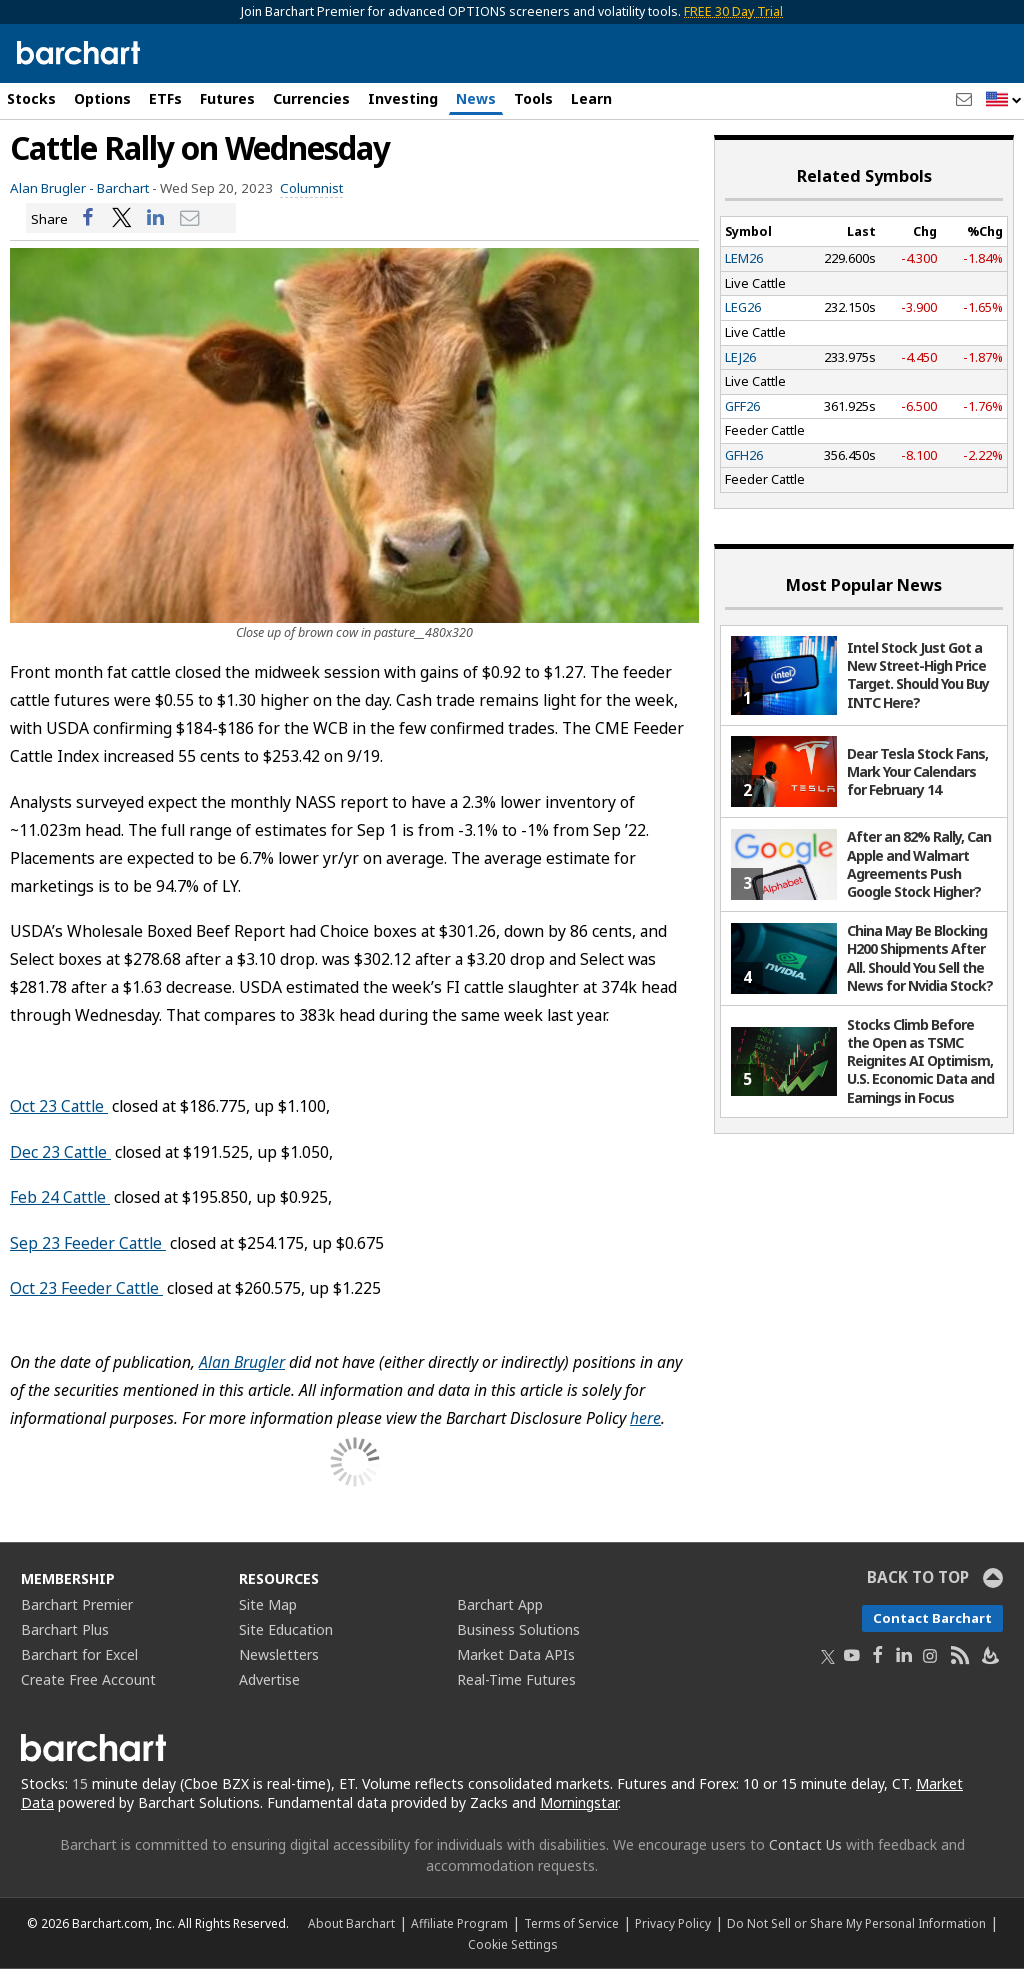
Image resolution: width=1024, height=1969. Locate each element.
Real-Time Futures (516, 1679)
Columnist (311, 188)
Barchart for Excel (79, 1654)
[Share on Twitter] (122, 218)
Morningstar (579, 1802)
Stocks (31, 98)
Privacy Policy (673, 1923)
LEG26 (743, 307)
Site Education (286, 1629)
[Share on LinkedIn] (156, 218)
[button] (1004, 100)
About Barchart (351, 1923)
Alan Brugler (242, 1362)
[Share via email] (190, 218)
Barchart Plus (65, 1629)
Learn (591, 98)
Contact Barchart (932, 1618)
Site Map (268, 1604)
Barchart (123, 188)
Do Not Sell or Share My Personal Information (856, 1923)
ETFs (165, 98)
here (645, 1418)
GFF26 (742, 406)
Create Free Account (88, 1679)
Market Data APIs (516, 1654)
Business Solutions (518, 1629)
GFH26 (744, 455)
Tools (533, 98)
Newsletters (279, 1654)
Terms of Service (571, 1923)
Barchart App (500, 1604)
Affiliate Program (459, 1923)
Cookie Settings (512, 1944)
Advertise (269, 1679)
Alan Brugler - (52, 188)
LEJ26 (740, 357)
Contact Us (805, 1844)
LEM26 (744, 258)
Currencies (311, 98)
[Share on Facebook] (88, 218)
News (476, 98)
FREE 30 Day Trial (733, 11)
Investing (403, 98)
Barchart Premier (77, 1604)
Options (102, 98)
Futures (227, 98)
